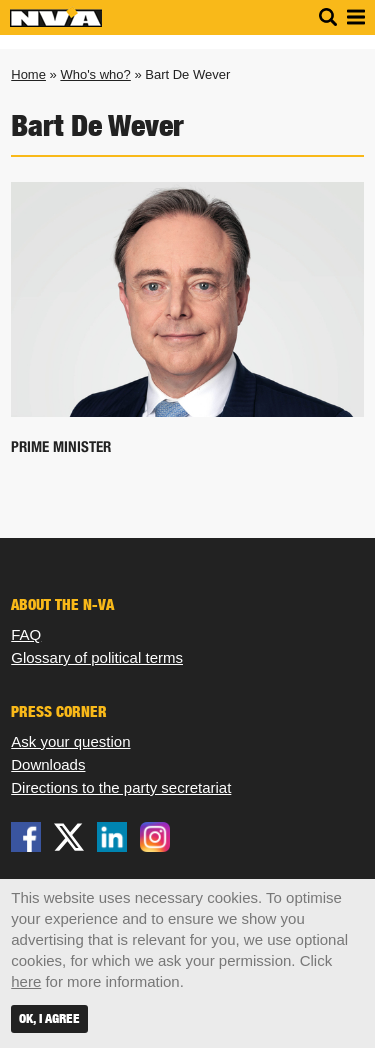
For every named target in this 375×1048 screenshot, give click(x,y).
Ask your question (70, 741)
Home (28, 74)
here (26, 981)
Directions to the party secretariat (121, 787)
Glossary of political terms (97, 657)
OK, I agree (49, 1018)
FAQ (26, 634)
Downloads (48, 764)
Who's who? (95, 74)
